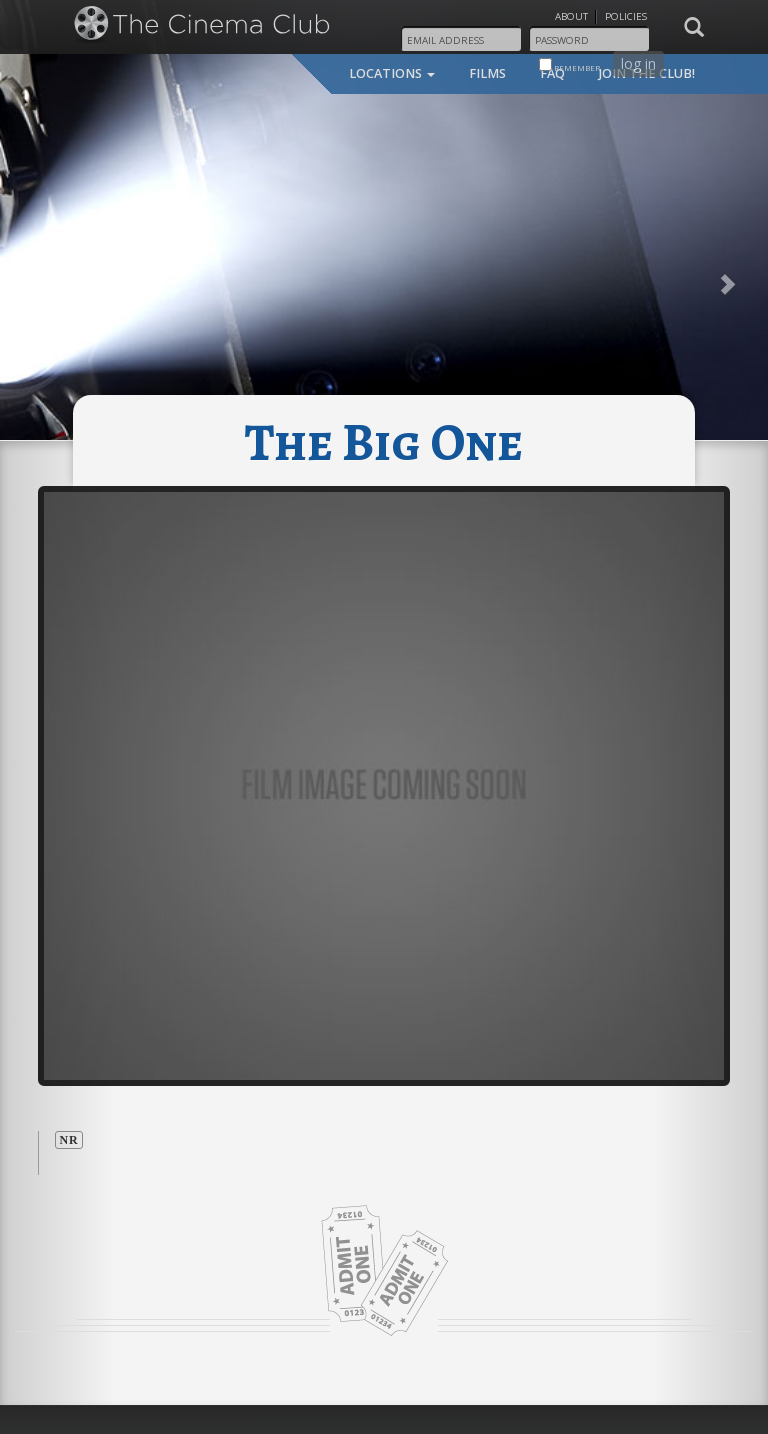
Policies (626, 16)
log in (638, 63)
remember (569, 65)
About (571, 16)
